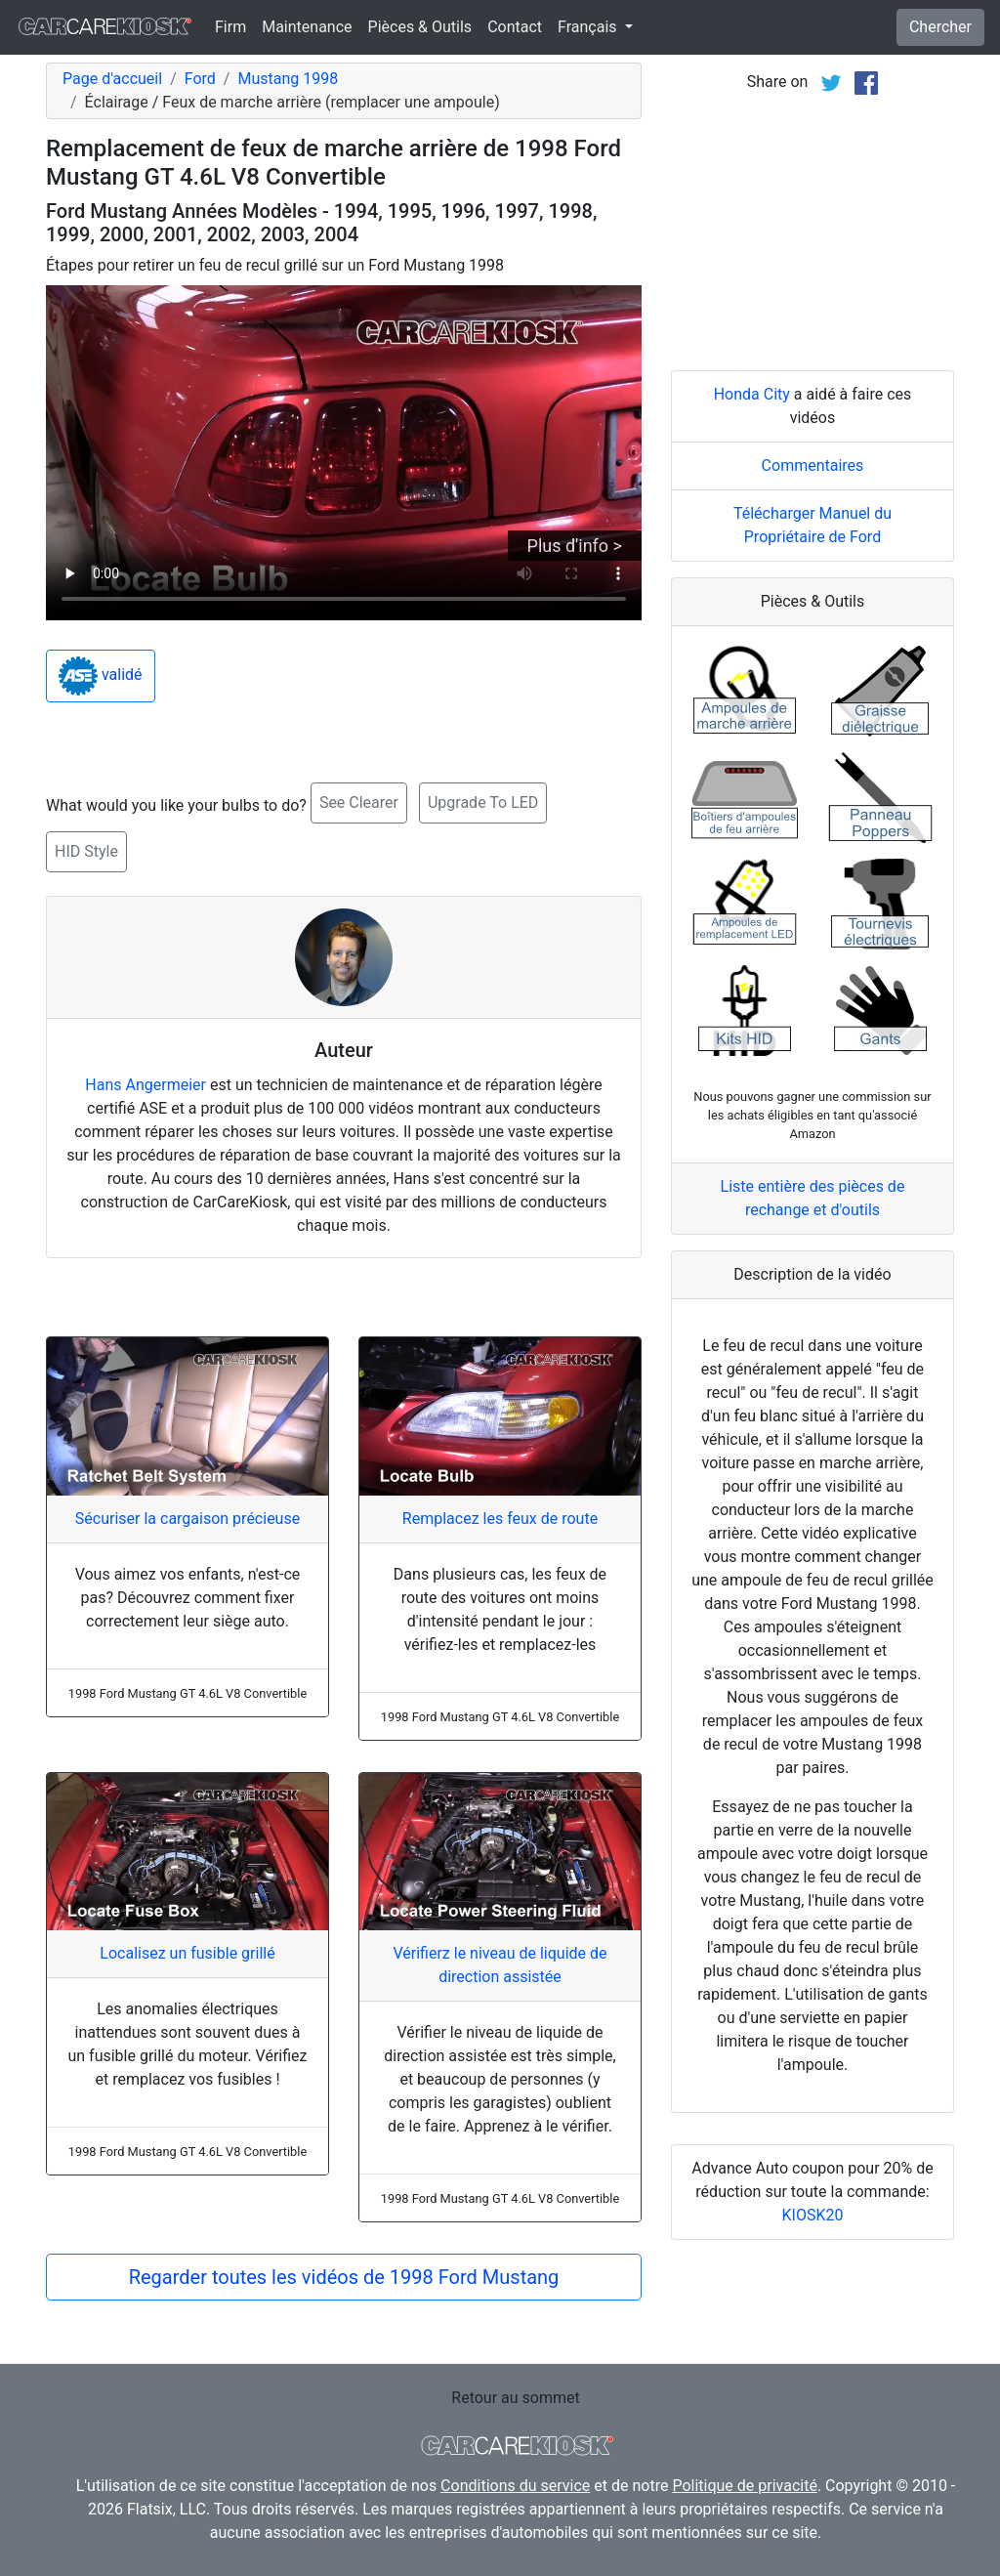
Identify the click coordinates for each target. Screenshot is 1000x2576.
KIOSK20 (813, 2215)
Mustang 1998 (287, 78)
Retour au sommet (515, 2397)
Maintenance (307, 27)
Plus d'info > (574, 545)
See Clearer (358, 802)
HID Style (86, 851)
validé (101, 676)
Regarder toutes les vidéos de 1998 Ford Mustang (344, 2277)
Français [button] (589, 27)
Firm (230, 27)
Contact (514, 27)
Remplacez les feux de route (500, 1518)
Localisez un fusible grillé (187, 1953)
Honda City (752, 394)
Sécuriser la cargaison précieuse (187, 1518)
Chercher (940, 27)
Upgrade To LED (483, 802)
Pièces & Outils (420, 27)
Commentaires (813, 465)
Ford (200, 78)
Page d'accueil (112, 78)
